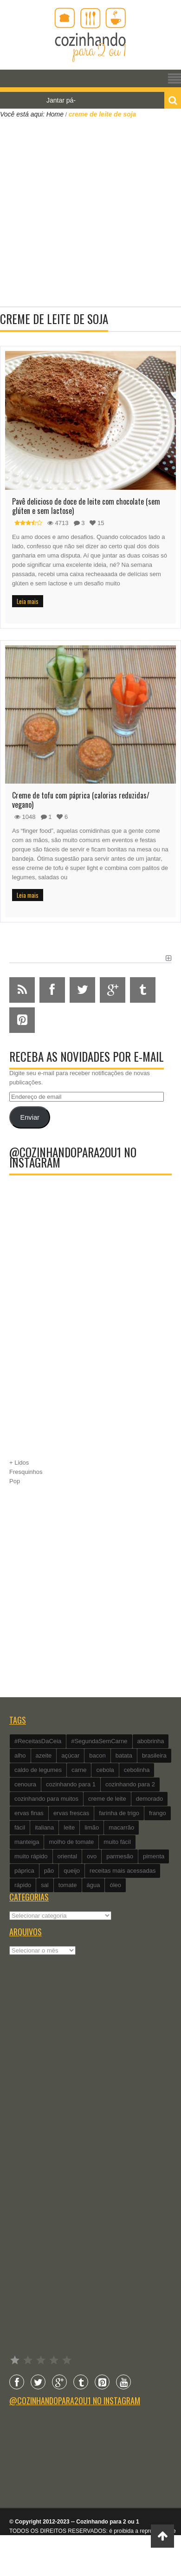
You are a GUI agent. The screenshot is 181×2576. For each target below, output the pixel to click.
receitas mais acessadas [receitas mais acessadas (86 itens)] (122, 1870)
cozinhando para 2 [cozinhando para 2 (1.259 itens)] (130, 1784)
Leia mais (28, 601)
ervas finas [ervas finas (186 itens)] (29, 1813)
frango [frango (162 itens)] (157, 1813)
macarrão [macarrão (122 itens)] (121, 1827)
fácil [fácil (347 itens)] (19, 1827)
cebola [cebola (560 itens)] (105, 1769)
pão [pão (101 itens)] (49, 1870)
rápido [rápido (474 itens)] (22, 1885)
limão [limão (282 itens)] (91, 1827)
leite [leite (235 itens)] (69, 1827)
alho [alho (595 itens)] (20, 1755)
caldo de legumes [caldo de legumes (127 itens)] (38, 1769)
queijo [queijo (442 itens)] (72, 1870)
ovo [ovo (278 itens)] (92, 1856)
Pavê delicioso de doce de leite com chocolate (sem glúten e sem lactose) (86, 506)
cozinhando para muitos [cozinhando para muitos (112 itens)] (46, 1798)
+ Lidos (19, 1462)
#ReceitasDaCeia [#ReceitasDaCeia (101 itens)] (37, 1741)
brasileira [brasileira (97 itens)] (154, 1755)
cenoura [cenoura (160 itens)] (25, 1784)
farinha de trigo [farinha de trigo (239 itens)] (119, 1813)
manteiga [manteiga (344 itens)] (26, 1841)
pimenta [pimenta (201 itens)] (153, 1856)
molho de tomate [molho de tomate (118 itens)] (71, 1841)
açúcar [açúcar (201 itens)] (70, 1755)
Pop (14, 1481)
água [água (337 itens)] (93, 1885)
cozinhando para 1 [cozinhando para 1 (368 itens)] (71, 1784)
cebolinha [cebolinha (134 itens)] (137, 1769)
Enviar (29, 1117)
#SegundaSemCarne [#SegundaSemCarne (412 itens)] (99, 1741)
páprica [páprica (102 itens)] (24, 1870)
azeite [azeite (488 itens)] (44, 1755)
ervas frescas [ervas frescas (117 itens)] (71, 1813)
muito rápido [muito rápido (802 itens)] (31, 1856)
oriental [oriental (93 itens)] (68, 1856)
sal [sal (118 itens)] (45, 1885)
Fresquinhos (26, 1471)
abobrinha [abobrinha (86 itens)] (150, 1741)
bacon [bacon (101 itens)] (97, 1755)
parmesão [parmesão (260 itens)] (119, 1856)
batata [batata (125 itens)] (124, 1755)
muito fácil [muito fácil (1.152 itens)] (117, 1841)
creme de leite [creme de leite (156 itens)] (107, 1798)
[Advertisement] (87, 211)
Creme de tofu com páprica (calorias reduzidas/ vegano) (80, 800)
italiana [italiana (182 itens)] (44, 1827)
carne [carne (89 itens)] (79, 1769)
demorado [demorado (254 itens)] (149, 1798)
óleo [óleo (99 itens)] (115, 1885)
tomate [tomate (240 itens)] (67, 1885)
